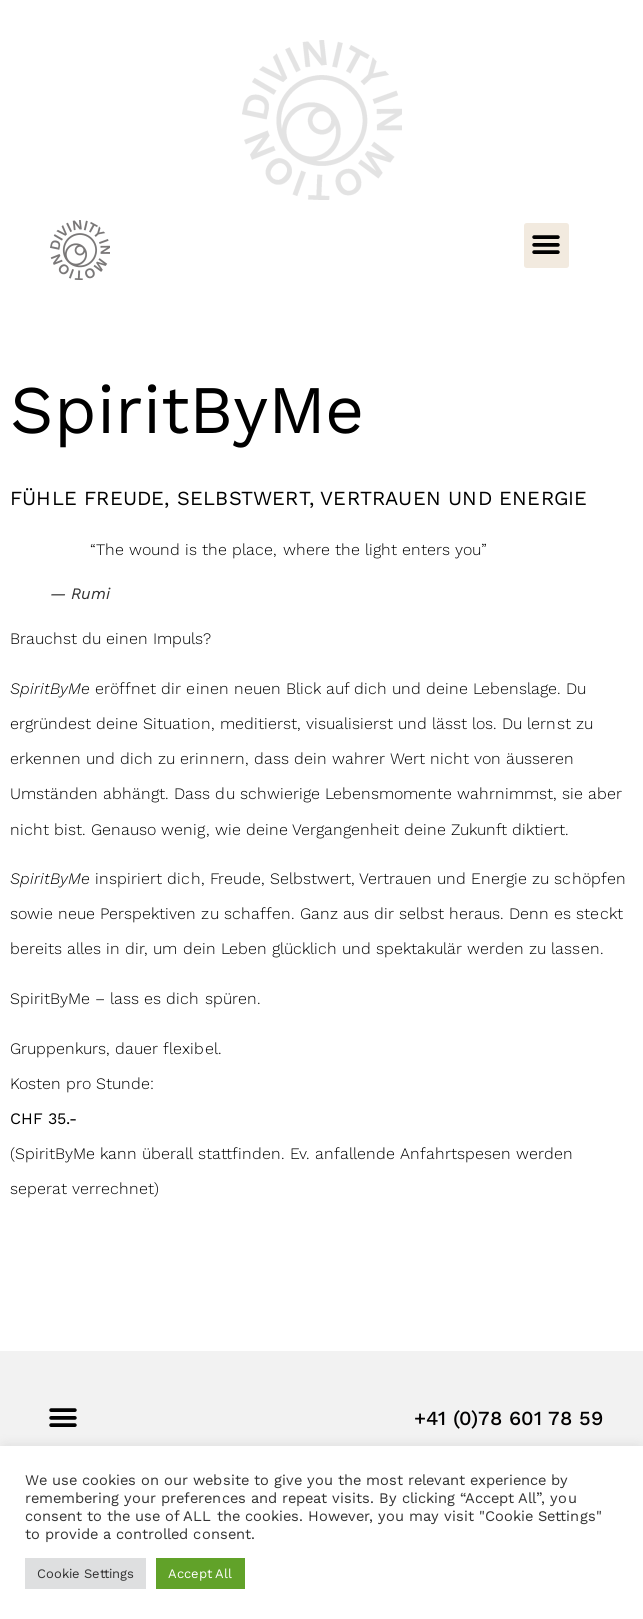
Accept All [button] (200, 1573)
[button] (546, 245)
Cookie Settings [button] (85, 1573)
